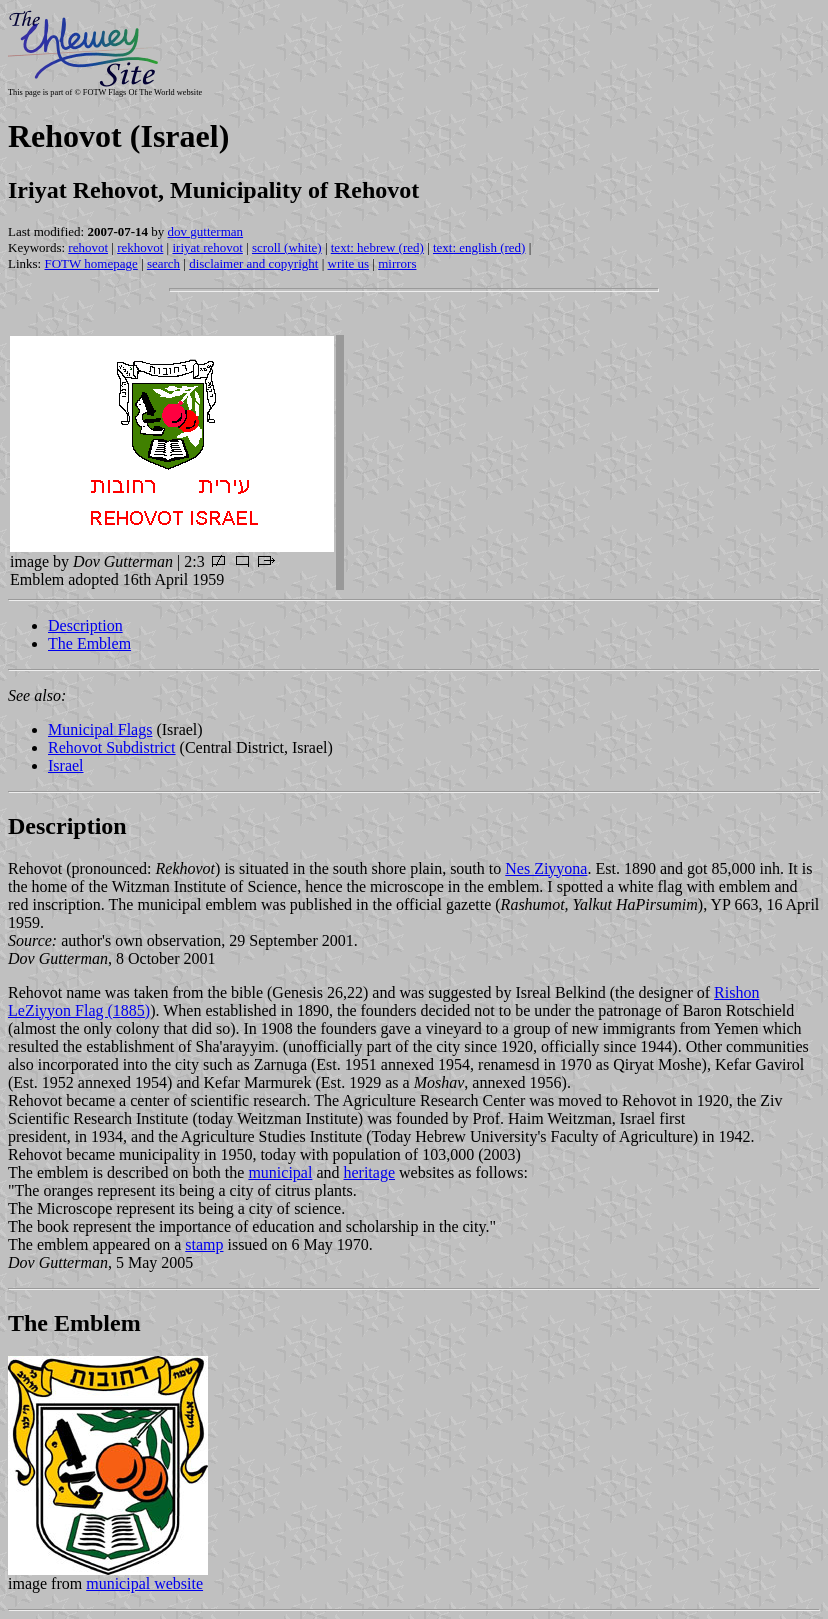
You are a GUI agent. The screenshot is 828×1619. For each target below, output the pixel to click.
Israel (66, 765)
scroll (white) (287, 247)
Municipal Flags (100, 729)
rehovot (88, 247)
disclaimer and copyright (253, 263)
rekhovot (140, 247)
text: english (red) (479, 247)
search (163, 263)
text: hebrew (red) (377, 247)
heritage (369, 1172)
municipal (280, 1172)
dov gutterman (205, 231)
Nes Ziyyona (546, 868)
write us (349, 263)
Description (85, 625)
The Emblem (89, 643)
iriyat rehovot (207, 247)
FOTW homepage (90, 263)
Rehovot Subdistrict (112, 747)
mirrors (397, 263)
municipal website (144, 1583)
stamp (204, 1244)
